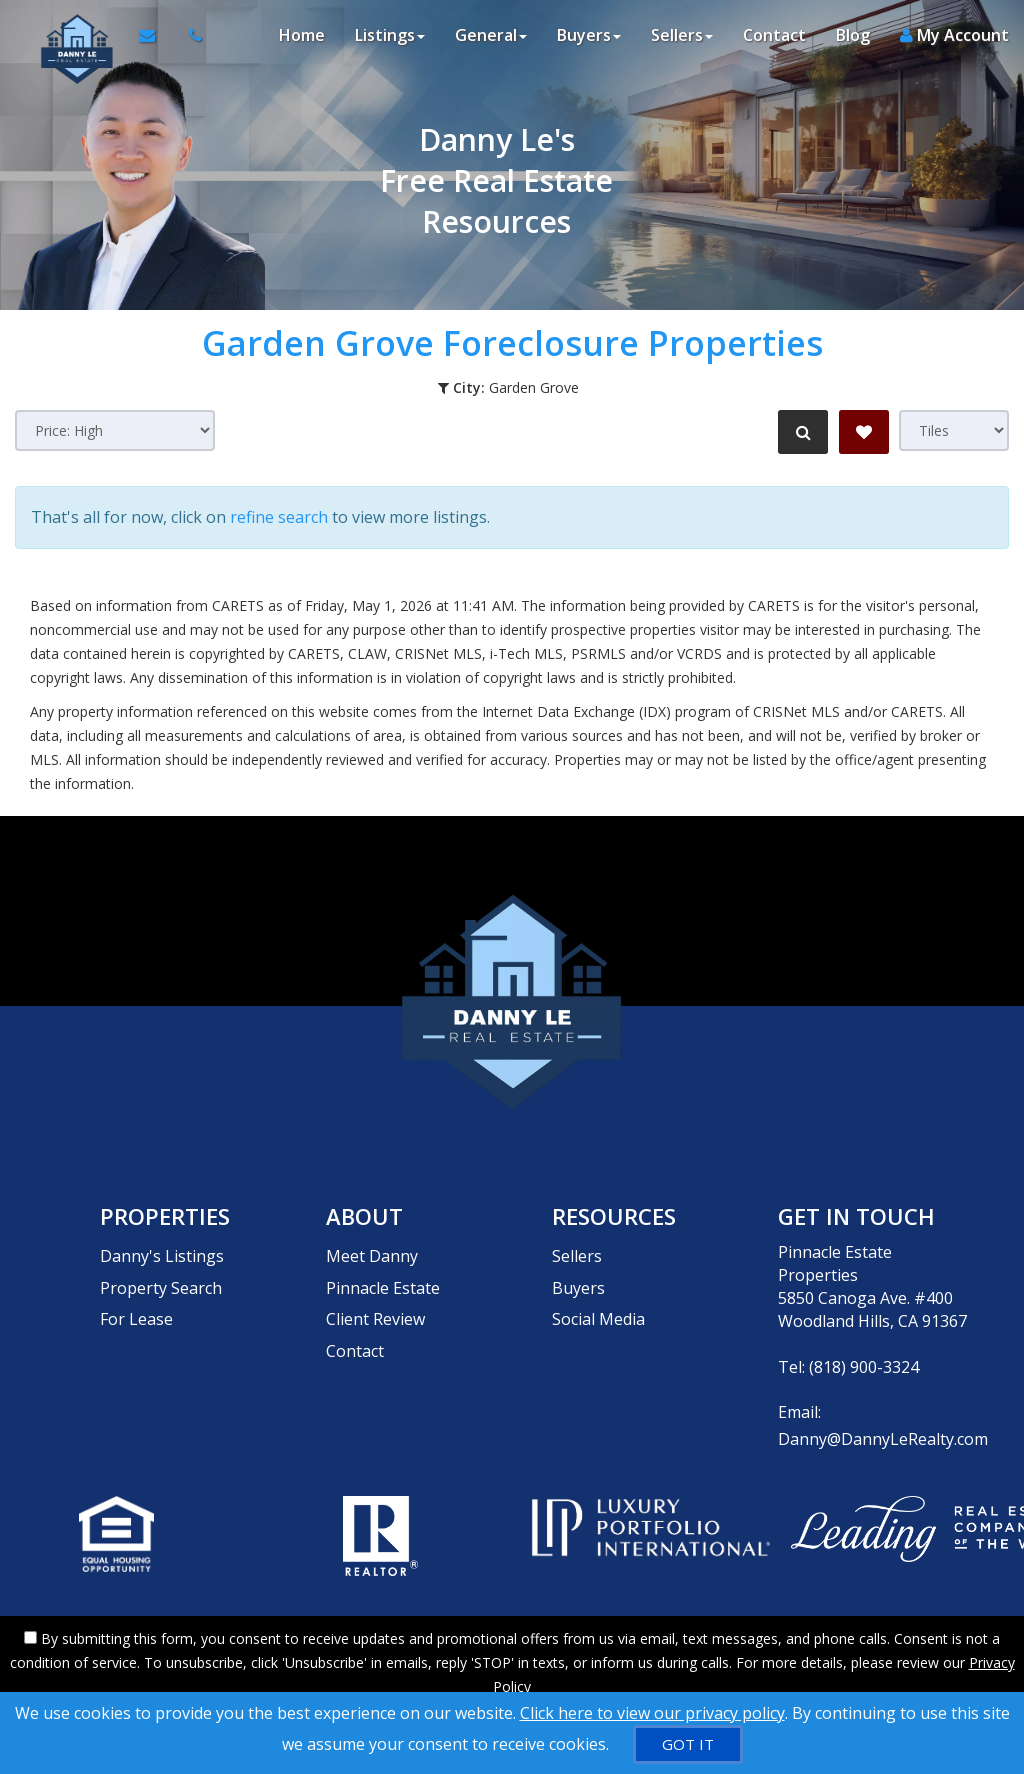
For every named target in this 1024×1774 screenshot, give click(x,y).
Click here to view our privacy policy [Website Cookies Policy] (652, 1713)
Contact (774, 40)
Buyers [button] (589, 40)
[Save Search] (864, 432)
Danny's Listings (162, 1244)
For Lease (136, 1290)
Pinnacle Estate (383, 1267)
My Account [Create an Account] (954, 40)
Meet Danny (372, 1244)
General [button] (491, 40)
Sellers (577, 1244)
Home (302, 40)
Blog (853, 40)
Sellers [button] (682, 40)
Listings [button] (390, 40)
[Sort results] (115, 430)
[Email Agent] (151, 40)
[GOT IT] (688, 1744)
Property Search (161, 1267)
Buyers (578, 1267)
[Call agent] (185, 40)
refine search (279, 513)
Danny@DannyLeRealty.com (883, 1427)
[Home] (67, 40)
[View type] (954, 430)
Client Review (375, 1290)
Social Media (598, 1290)
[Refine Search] (800, 432)
